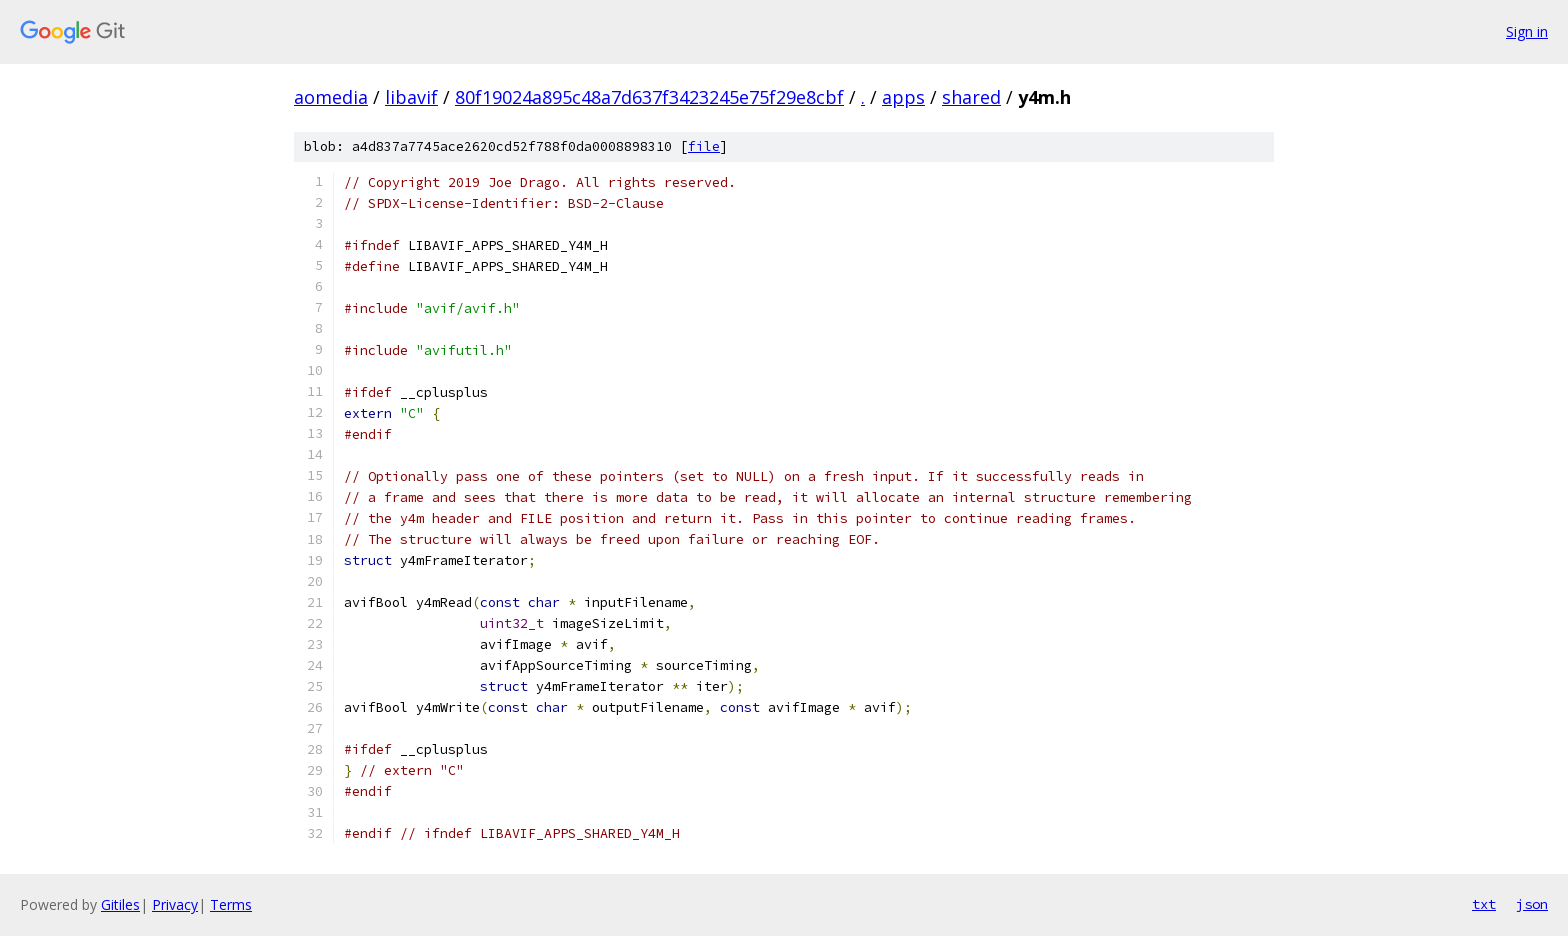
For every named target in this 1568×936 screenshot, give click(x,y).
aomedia (331, 97)
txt (1484, 904)
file (704, 146)
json (1532, 904)
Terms (231, 904)
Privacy (175, 904)
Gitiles (120, 904)
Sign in (1527, 31)
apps (903, 97)
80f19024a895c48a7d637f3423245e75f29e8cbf (649, 97)
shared (971, 97)
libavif (411, 97)
